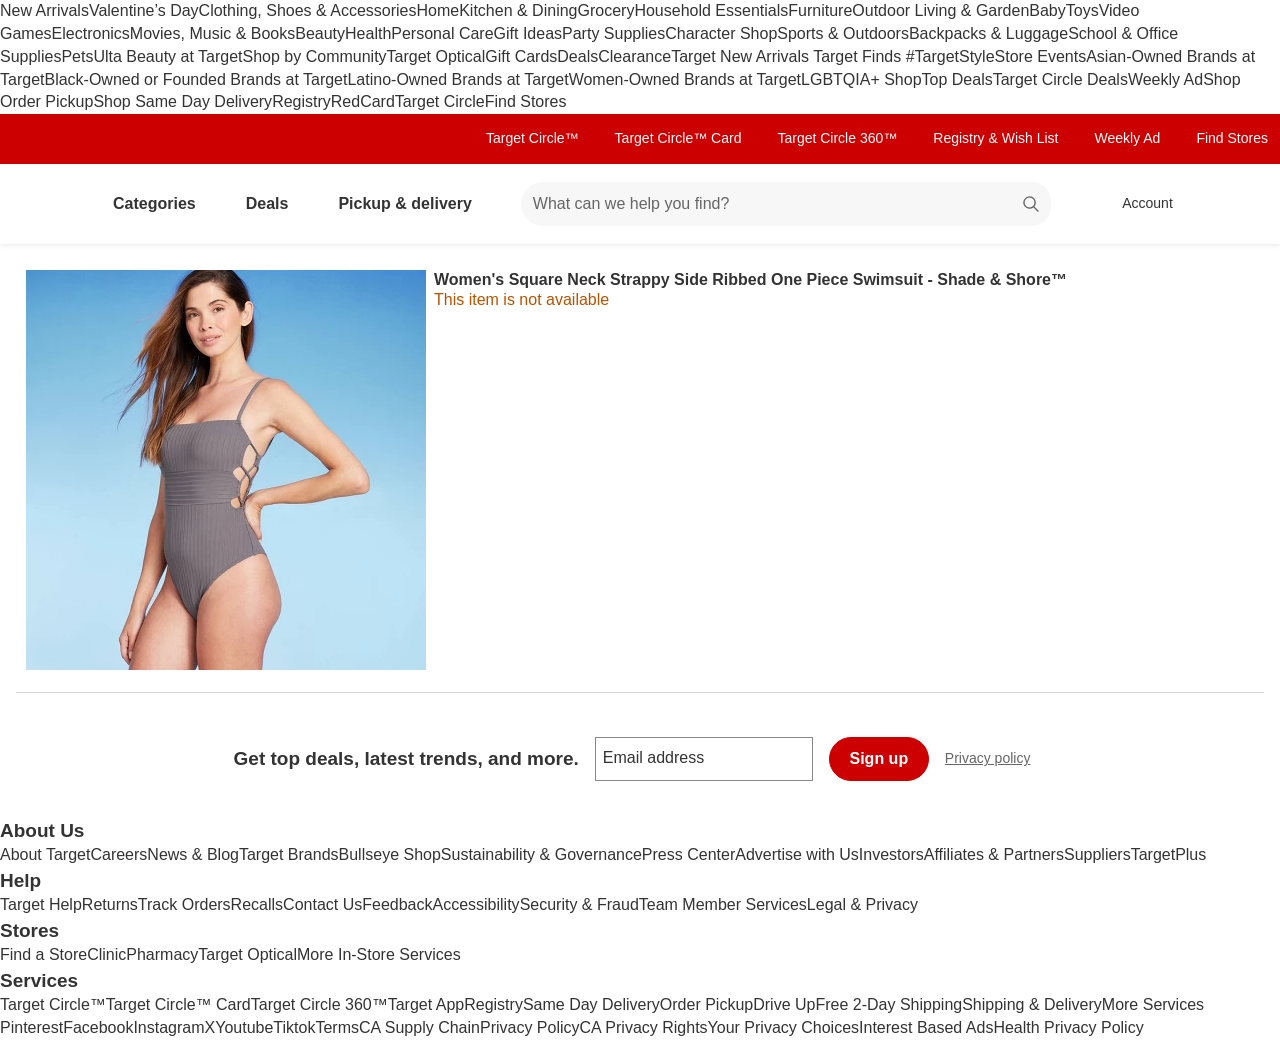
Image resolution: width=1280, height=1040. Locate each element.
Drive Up (784, 1004)
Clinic (106, 954)
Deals (577, 56)
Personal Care (442, 33)
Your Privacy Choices (783, 1027)
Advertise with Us (797, 854)
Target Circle (440, 101)
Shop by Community (315, 56)
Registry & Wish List (995, 138)
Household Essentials (711, 10)
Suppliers (1097, 854)
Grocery (605, 10)
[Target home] (44, 204)
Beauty (320, 33)
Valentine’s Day (144, 10)
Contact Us (322, 904)
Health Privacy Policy (1068, 1027)
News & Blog (193, 854)
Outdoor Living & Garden (940, 10)
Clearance (634, 56)
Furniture (820, 10)
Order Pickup (706, 1004)
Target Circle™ (532, 138)
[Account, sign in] (1137, 204)
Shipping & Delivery (1032, 1004)
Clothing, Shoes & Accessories (308, 10)
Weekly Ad (1165, 79)
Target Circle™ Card (678, 138)
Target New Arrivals (742, 56)
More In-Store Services (379, 954)
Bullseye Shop (390, 854)
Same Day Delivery (591, 1004)
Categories (162, 203)
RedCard (363, 101)
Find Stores (526, 101)
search (1032, 205)
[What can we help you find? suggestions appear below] (786, 204)
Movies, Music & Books (212, 33)
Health (368, 33)
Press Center (688, 854)
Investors (891, 854)
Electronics (91, 33)
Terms (337, 1027)
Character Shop (721, 33)
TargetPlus (1169, 854)
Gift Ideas (528, 33)
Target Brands (289, 854)
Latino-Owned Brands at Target (457, 79)
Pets (77, 56)
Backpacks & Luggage (988, 33)
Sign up (879, 758)
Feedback (397, 904)
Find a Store (43, 954)
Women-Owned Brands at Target (685, 79)
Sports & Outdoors (843, 33)
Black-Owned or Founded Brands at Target (195, 79)
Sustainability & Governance (541, 854)
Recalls (257, 904)
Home (438, 10)
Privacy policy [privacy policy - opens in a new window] (996, 760)
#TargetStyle (950, 56)
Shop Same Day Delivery (182, 101)
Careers (118, 854)
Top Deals (957, 79)
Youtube (244, 1027)
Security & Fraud (579, 904)
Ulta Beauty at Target (167, 56)
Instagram (168, 1027)
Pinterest (31, 1027)
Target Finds (859, 56)
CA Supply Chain (419, 1027)
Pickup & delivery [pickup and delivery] (412, 203)
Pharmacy (162, 954)
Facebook (98, 1027)
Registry (301, 101)
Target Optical (436, 56)
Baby (1047, 10)
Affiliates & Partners (994, 854)
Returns (110, 904)
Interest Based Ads (926, 1027)
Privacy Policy (530, 1027)
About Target (45, 854)
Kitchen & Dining (518, 10)
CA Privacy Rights (644, 1027)
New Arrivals (44, 10)
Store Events (1041, 56)
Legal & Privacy (862, 904)
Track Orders (184, 904)
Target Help (41, 904)
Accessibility (475, 904)
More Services (1153, 1004)
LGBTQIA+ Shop (861, 79)
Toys (1082, 10)
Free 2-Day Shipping (888, 1004)
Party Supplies (613, 33)
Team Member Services (723, 904)
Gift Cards (521, 56)
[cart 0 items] (1238, 204)
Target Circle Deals (1060, 79)
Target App (426, 1004)
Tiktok (294, 1027)
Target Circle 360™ (837, 138)
